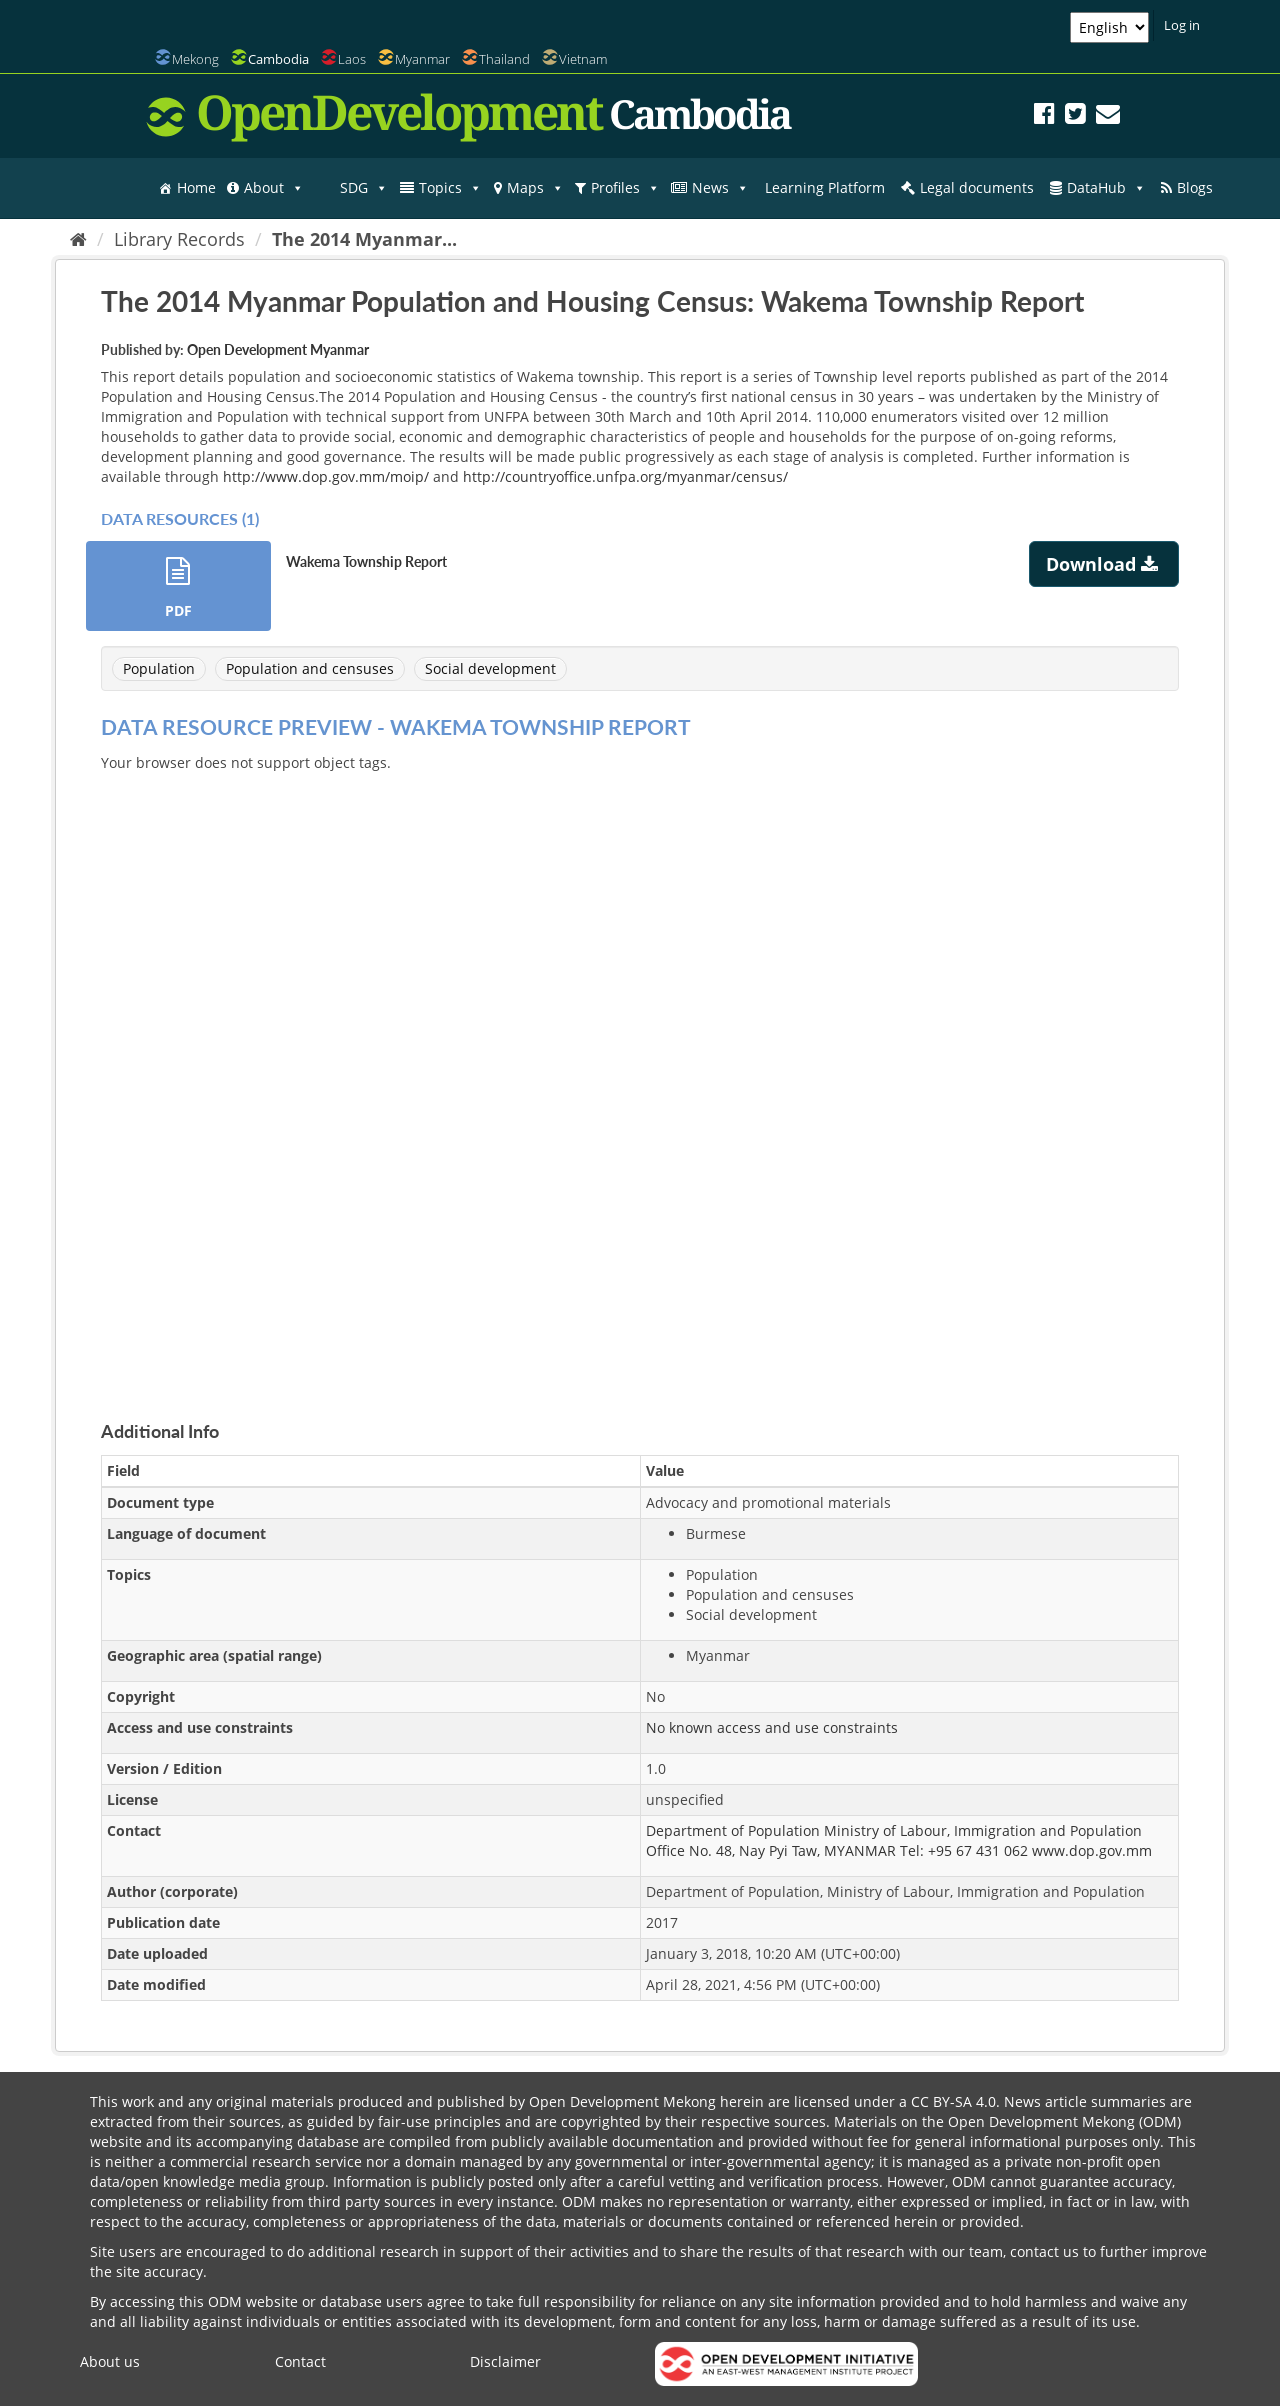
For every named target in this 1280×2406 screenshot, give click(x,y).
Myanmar (422, 59)
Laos (352, 59)
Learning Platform (825, 187)
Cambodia (278, 59)
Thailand (504, 59)
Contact (300, 2361)
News (720, 188)
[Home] (78, 239)
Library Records (179, 239)
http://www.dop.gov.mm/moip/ (326, 476)
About (274, 188)
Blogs (1195, 187)
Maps (535, 188)
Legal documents (977, 187)
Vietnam (583, 59)
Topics (450, 188)
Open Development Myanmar (278, 349)
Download (1104, 564)
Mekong (195, 59)
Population (159, 668)
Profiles (625, 188)
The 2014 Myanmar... (364, 239)
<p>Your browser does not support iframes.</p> (640, 1073)
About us (110, 2361)
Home (196, 187)
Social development (490, 668)
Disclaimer (505, 2361)
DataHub (1106, 188)
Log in (1182, 25)
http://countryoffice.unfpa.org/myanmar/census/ (625, 476)
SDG (364, 188)
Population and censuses (310, 668)
